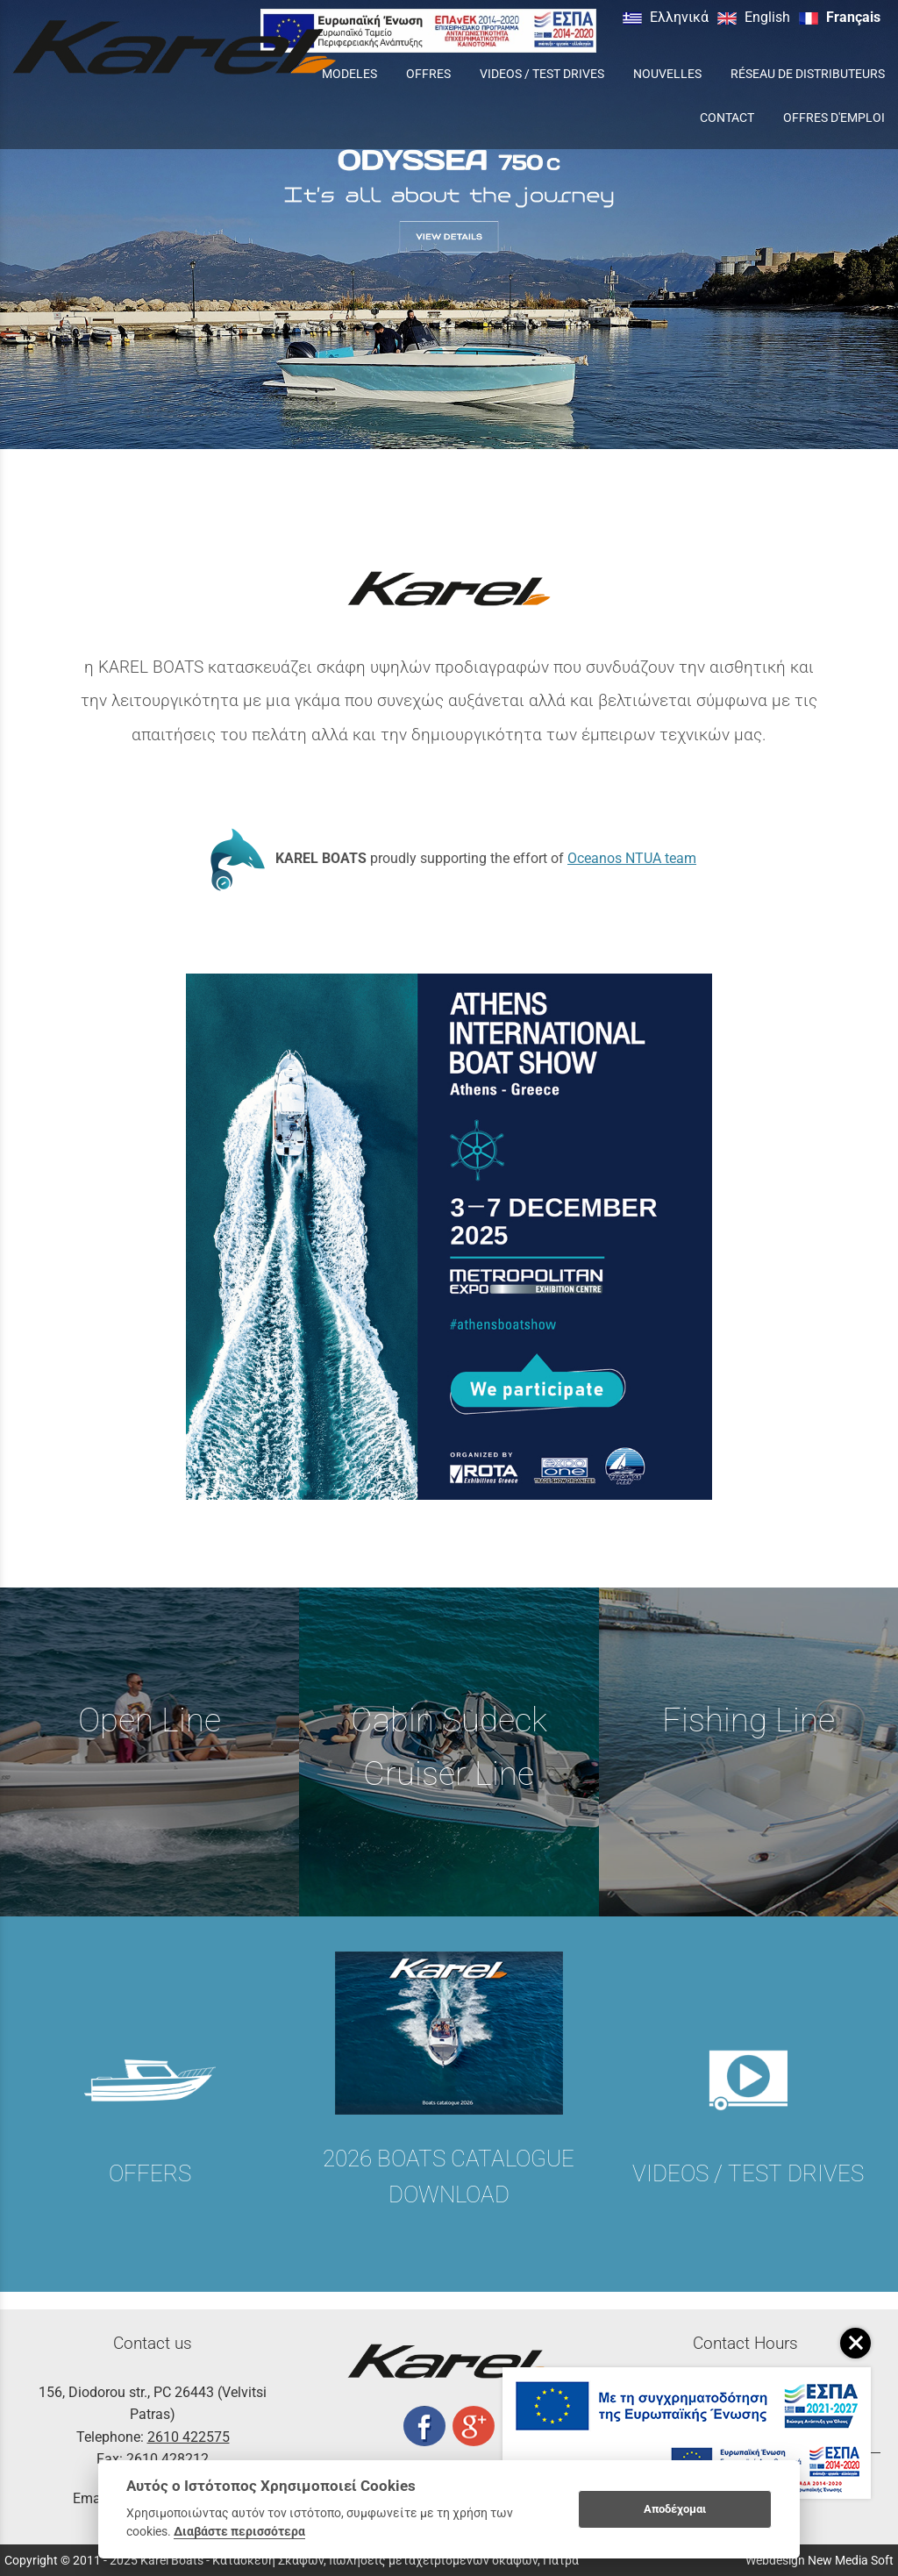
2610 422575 (188, 2437)
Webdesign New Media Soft (819, 2560)
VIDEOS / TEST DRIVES (748, 2173)
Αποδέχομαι (675, 2508)
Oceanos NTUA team (631, 858)
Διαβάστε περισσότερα (239, 2531)
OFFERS (150, 2173)
